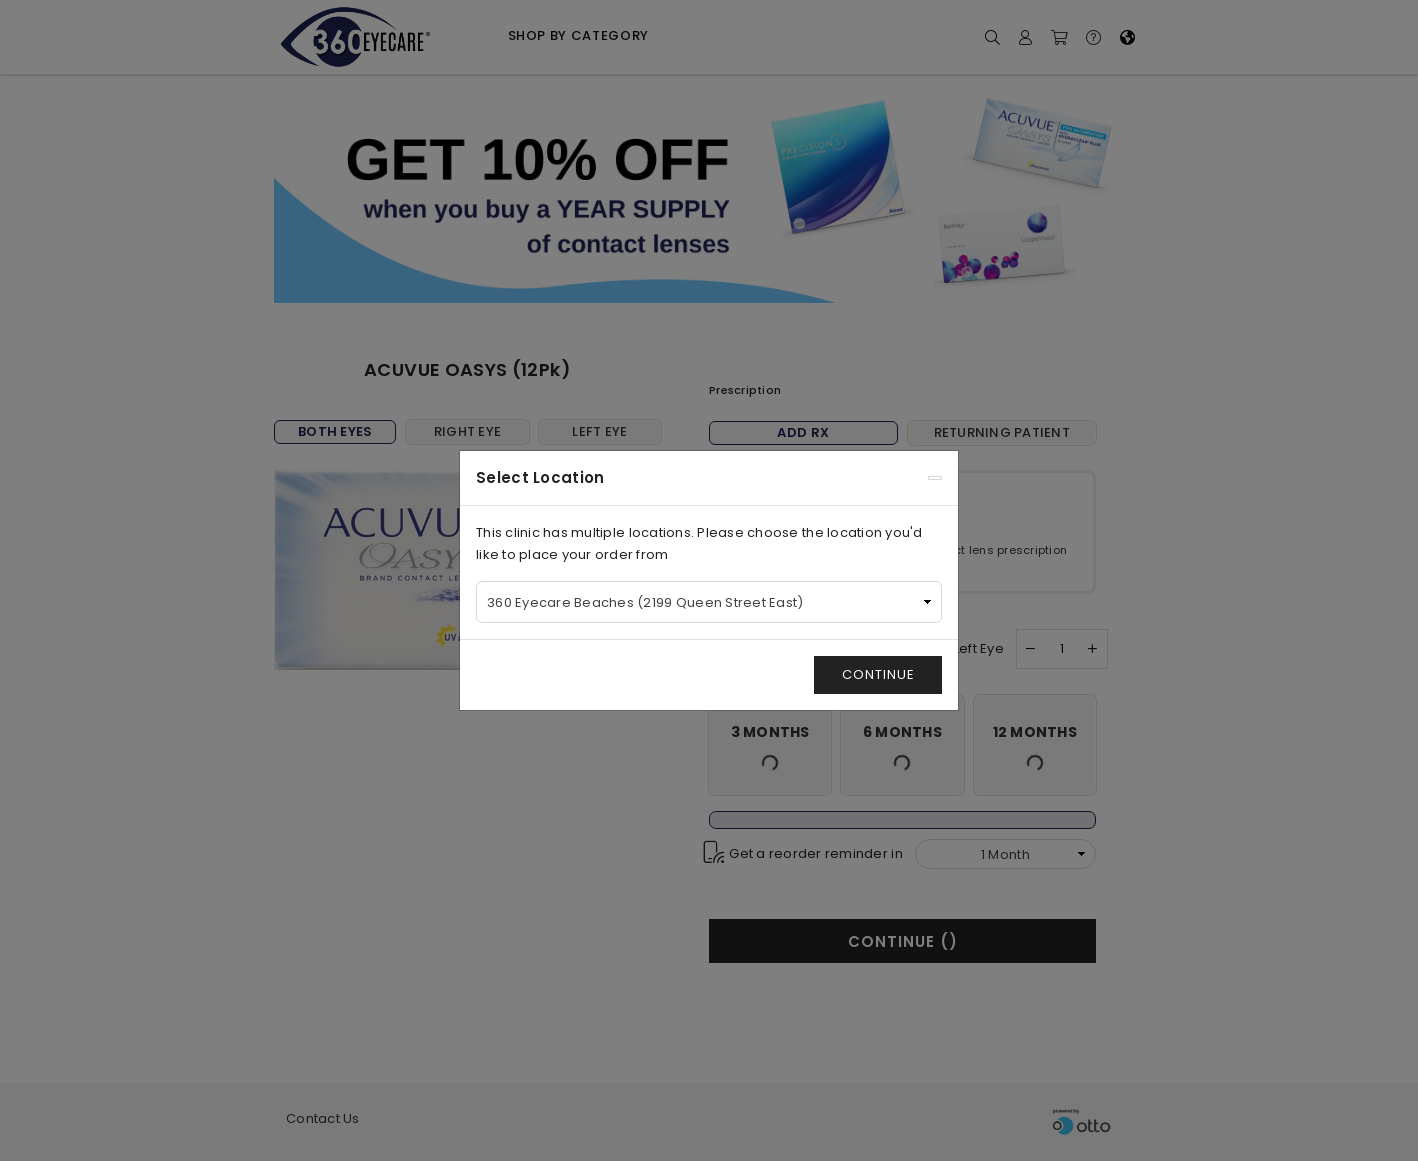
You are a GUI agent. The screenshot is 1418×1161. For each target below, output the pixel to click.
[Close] (935, 478)
